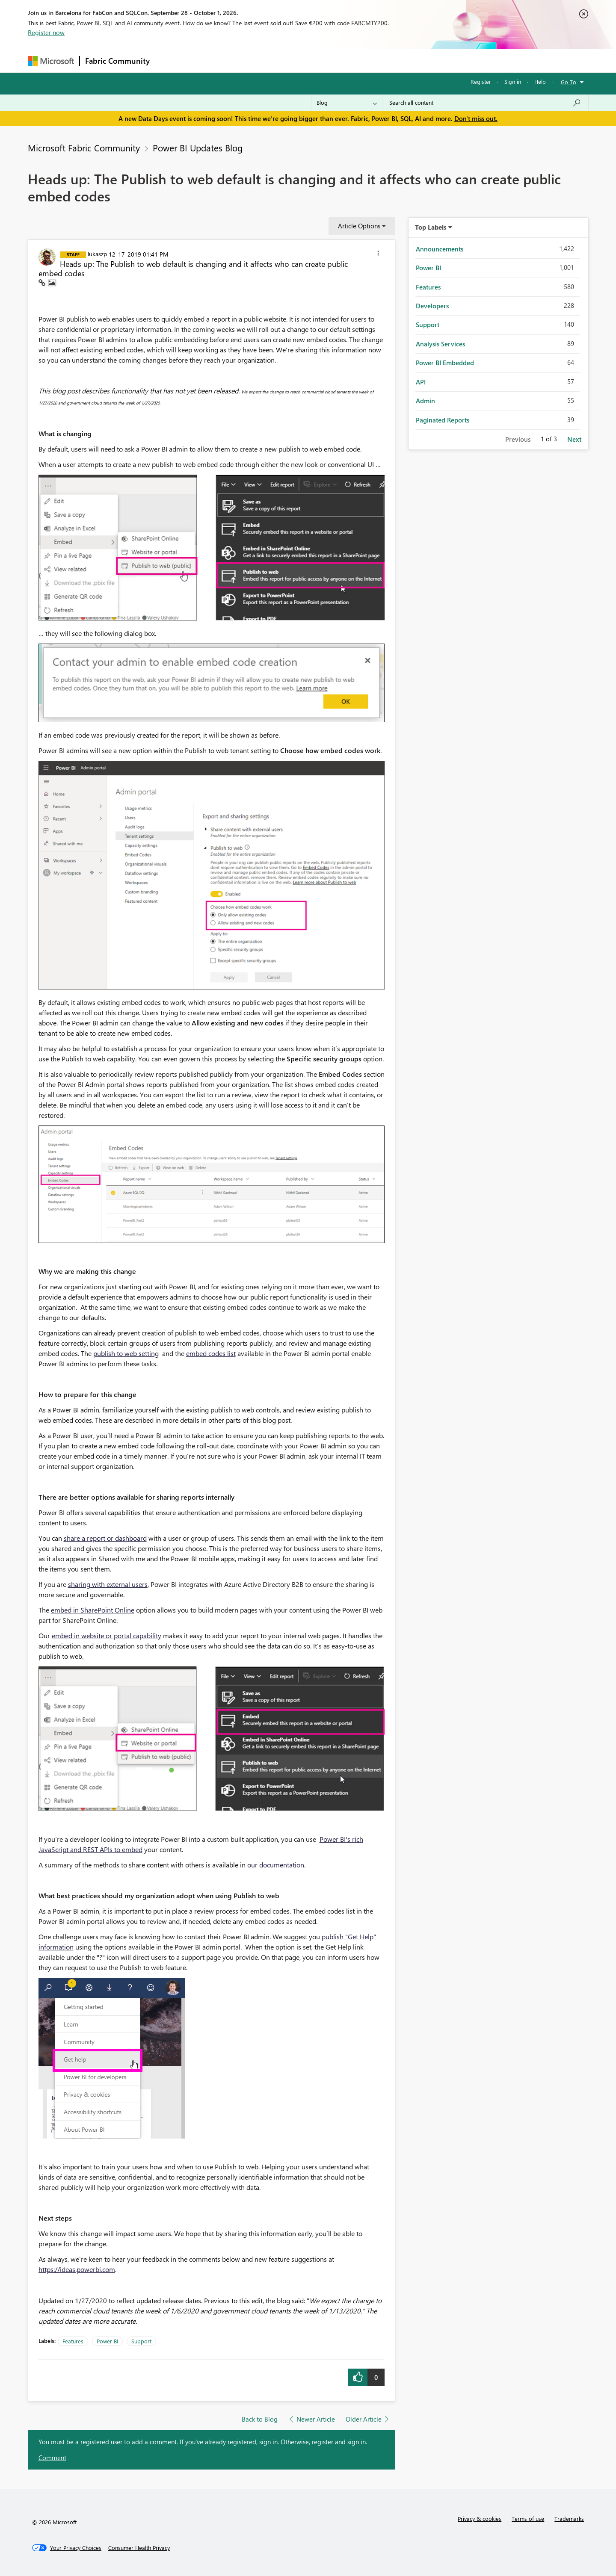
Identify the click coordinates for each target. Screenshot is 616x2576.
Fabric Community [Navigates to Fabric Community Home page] (117, 61)
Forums (169, 60)
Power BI (107, 2341)
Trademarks (569, 2518)
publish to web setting (126, 1353)
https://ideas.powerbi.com (76, 2269)
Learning (351, 60)
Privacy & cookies (479, 2518)
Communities (280, 60)
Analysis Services (440, 344)
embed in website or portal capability (106, 1635)
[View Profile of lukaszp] (97, 253)
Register (481, 81)
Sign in (512, 81)
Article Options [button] (359, 226)
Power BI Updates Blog (198, 148)
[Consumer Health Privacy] (139, 2547)
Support (387, 60)
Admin (425, 400)
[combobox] (485, 103)
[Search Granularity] (346, 103)
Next (574, 439)
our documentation (275, 1864)
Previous (517, 439)
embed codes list (211, 1353)
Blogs (318, 60)
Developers (432, 305)
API (421, 382)
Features (72, 2341)
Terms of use (528, 2518)
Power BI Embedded (445, 362)
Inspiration (207, 60)
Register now (46, 32)
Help (540, 81)
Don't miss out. (476, 118)
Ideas (242, 60)
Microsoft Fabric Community (84, 148)
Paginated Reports (442, 420)
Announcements (439, 249)
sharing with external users (108, 1584)
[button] (378, 254)
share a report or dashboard (105, 1537)
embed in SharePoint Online (92, 1609)
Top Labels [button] (431, 227)
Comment (52, 2457)
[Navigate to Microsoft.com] (51, 61)
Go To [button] (568, 82)
